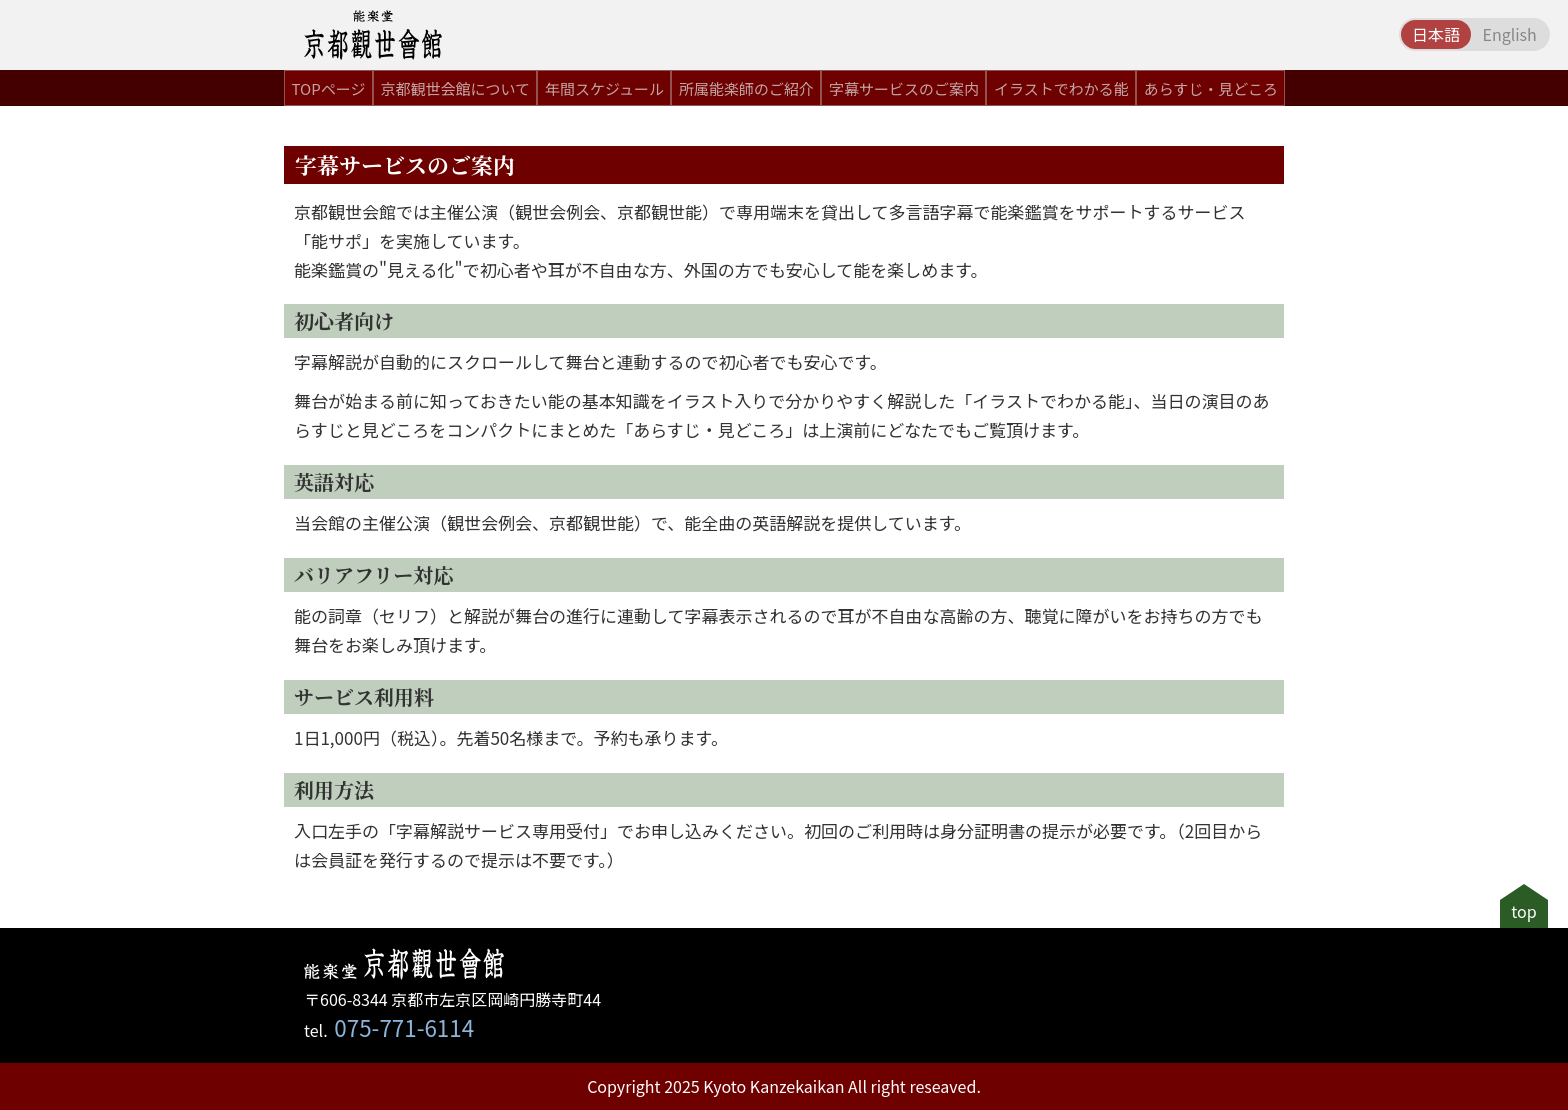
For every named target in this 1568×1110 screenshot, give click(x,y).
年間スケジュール (604, 88)
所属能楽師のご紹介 (746, 88)
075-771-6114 (404, 1027)
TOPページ (329, 88)
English (1509, 34)
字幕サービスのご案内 (904, 88)
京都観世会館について (455, 88)
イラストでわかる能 (1061, 88)
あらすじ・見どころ (1211, 88)
